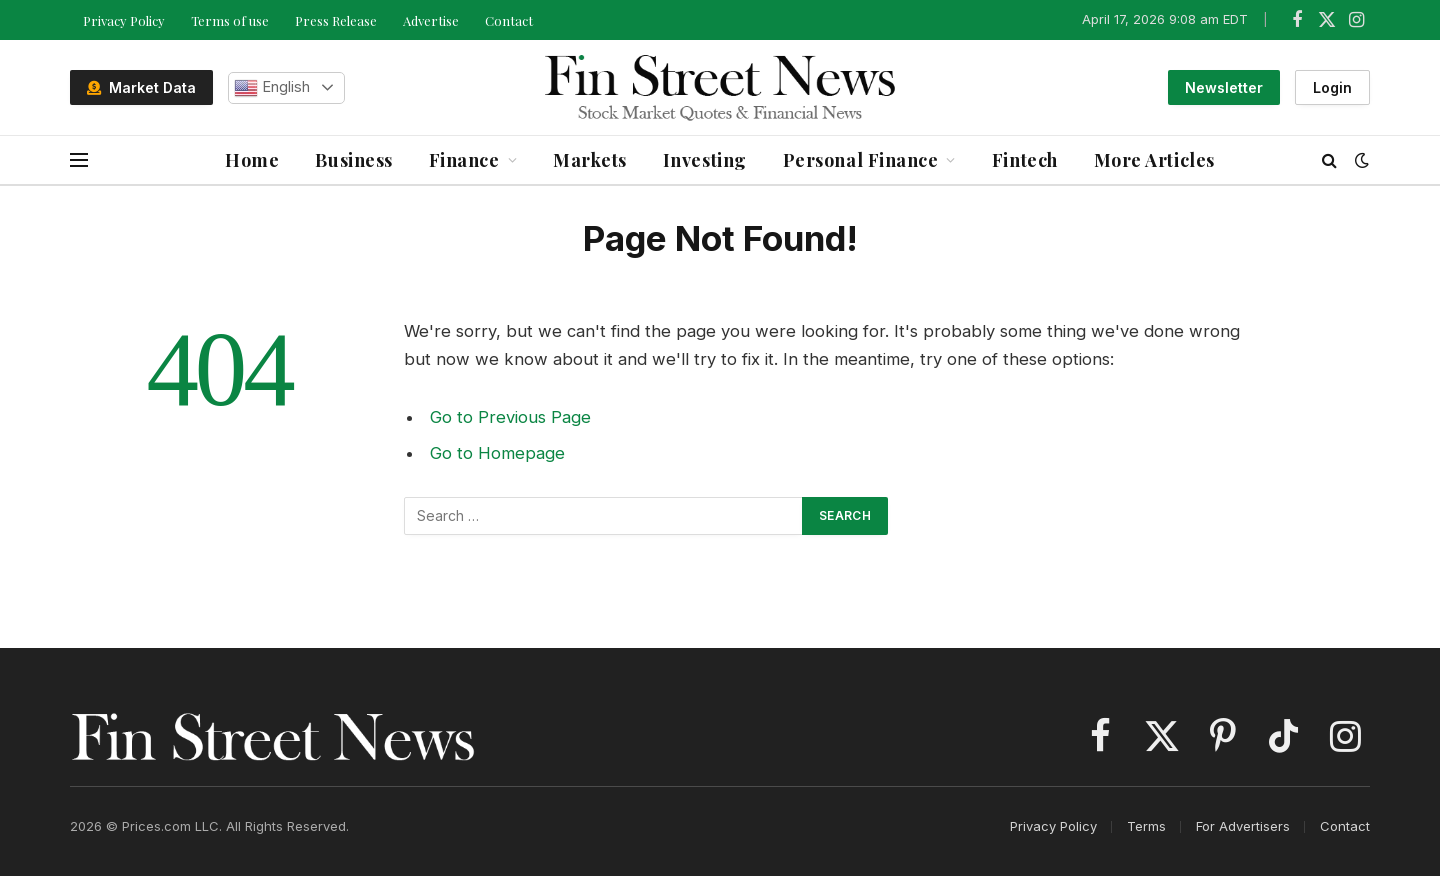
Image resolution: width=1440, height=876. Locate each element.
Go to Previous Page (510, 417)
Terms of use (230, 20)
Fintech (1025, 160)
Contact (509, 20)
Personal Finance (861, 160)
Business (353, 160)
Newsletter (1224, 87)
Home (252, 160)
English (272, 88)
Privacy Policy (124, 20)
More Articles (1154, 160)
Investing (705, 160)
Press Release (336, 20)
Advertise (431, 20)
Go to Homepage (497, 453)
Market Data (141, 87)
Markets (590, 160)
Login (1332, 87)
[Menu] (79, 160)
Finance (464, 160)
